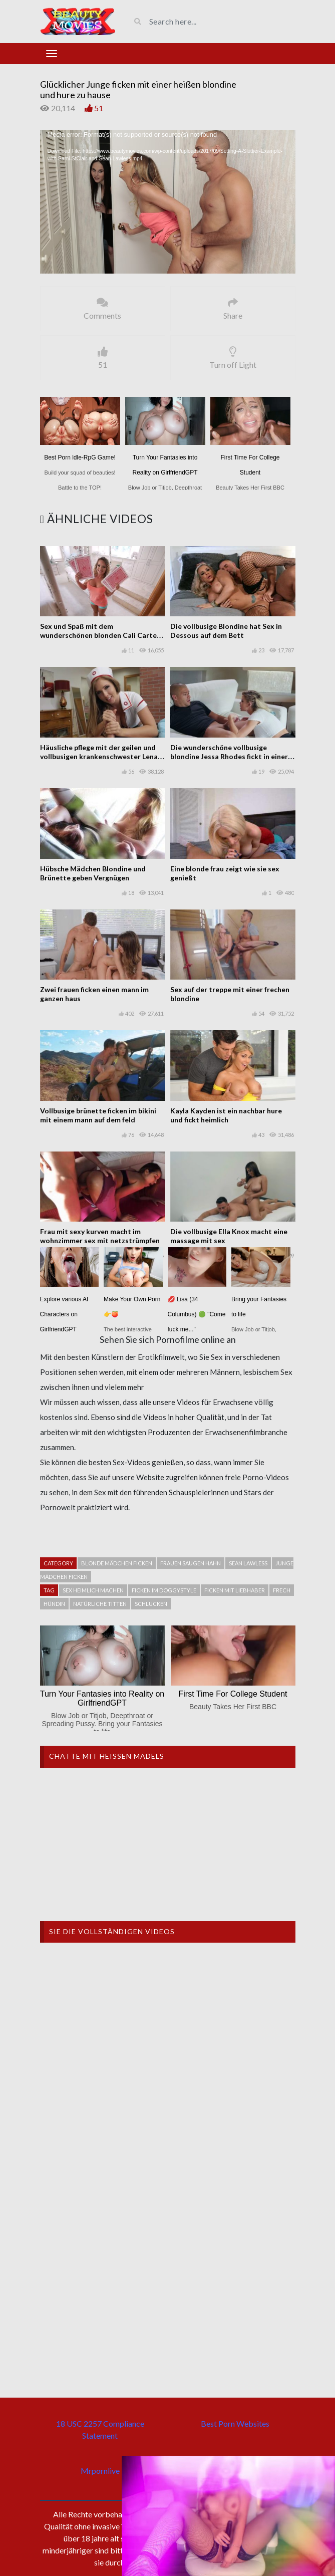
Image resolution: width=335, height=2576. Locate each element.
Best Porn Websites (235, 2423)
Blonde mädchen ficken (116, 1563)
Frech (281, 1590)
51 (98, 108)
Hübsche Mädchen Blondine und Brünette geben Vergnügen (93, 873)
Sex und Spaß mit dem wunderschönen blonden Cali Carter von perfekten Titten (100, 635)
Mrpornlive (100, 2470)
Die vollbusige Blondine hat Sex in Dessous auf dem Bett (226, 630)
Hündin (54, 1603)
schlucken (151, 1603)
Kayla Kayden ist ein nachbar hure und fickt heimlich (226, 1115)
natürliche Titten (100, 1603)
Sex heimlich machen (93, 1590)
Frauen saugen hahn (190, 1563)
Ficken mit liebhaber (234, 1590)
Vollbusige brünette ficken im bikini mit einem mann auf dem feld (98, 1115)
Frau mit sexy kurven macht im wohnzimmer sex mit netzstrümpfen (100, 1236)
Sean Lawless (248, 1563)
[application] (167, 202)
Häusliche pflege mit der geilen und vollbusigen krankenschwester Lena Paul (99, 756)
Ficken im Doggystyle (164, 1590)
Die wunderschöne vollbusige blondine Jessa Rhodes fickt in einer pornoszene (229, 756)
